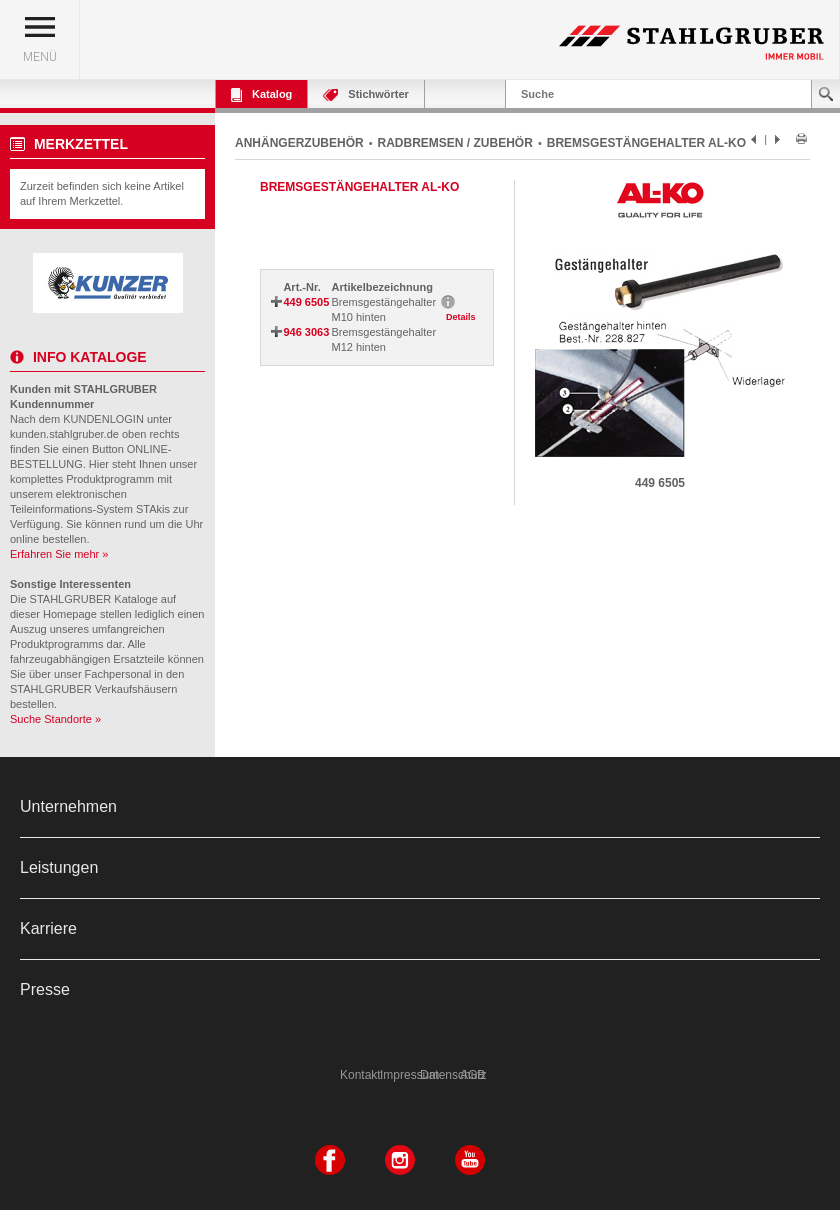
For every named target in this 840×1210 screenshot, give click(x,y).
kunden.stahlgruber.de (64, 434)
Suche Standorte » (55, 719)
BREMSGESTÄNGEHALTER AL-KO (646, 143)
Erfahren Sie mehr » (59, 554)
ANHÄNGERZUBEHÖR (299, 143)
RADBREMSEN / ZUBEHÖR (455, 143)
